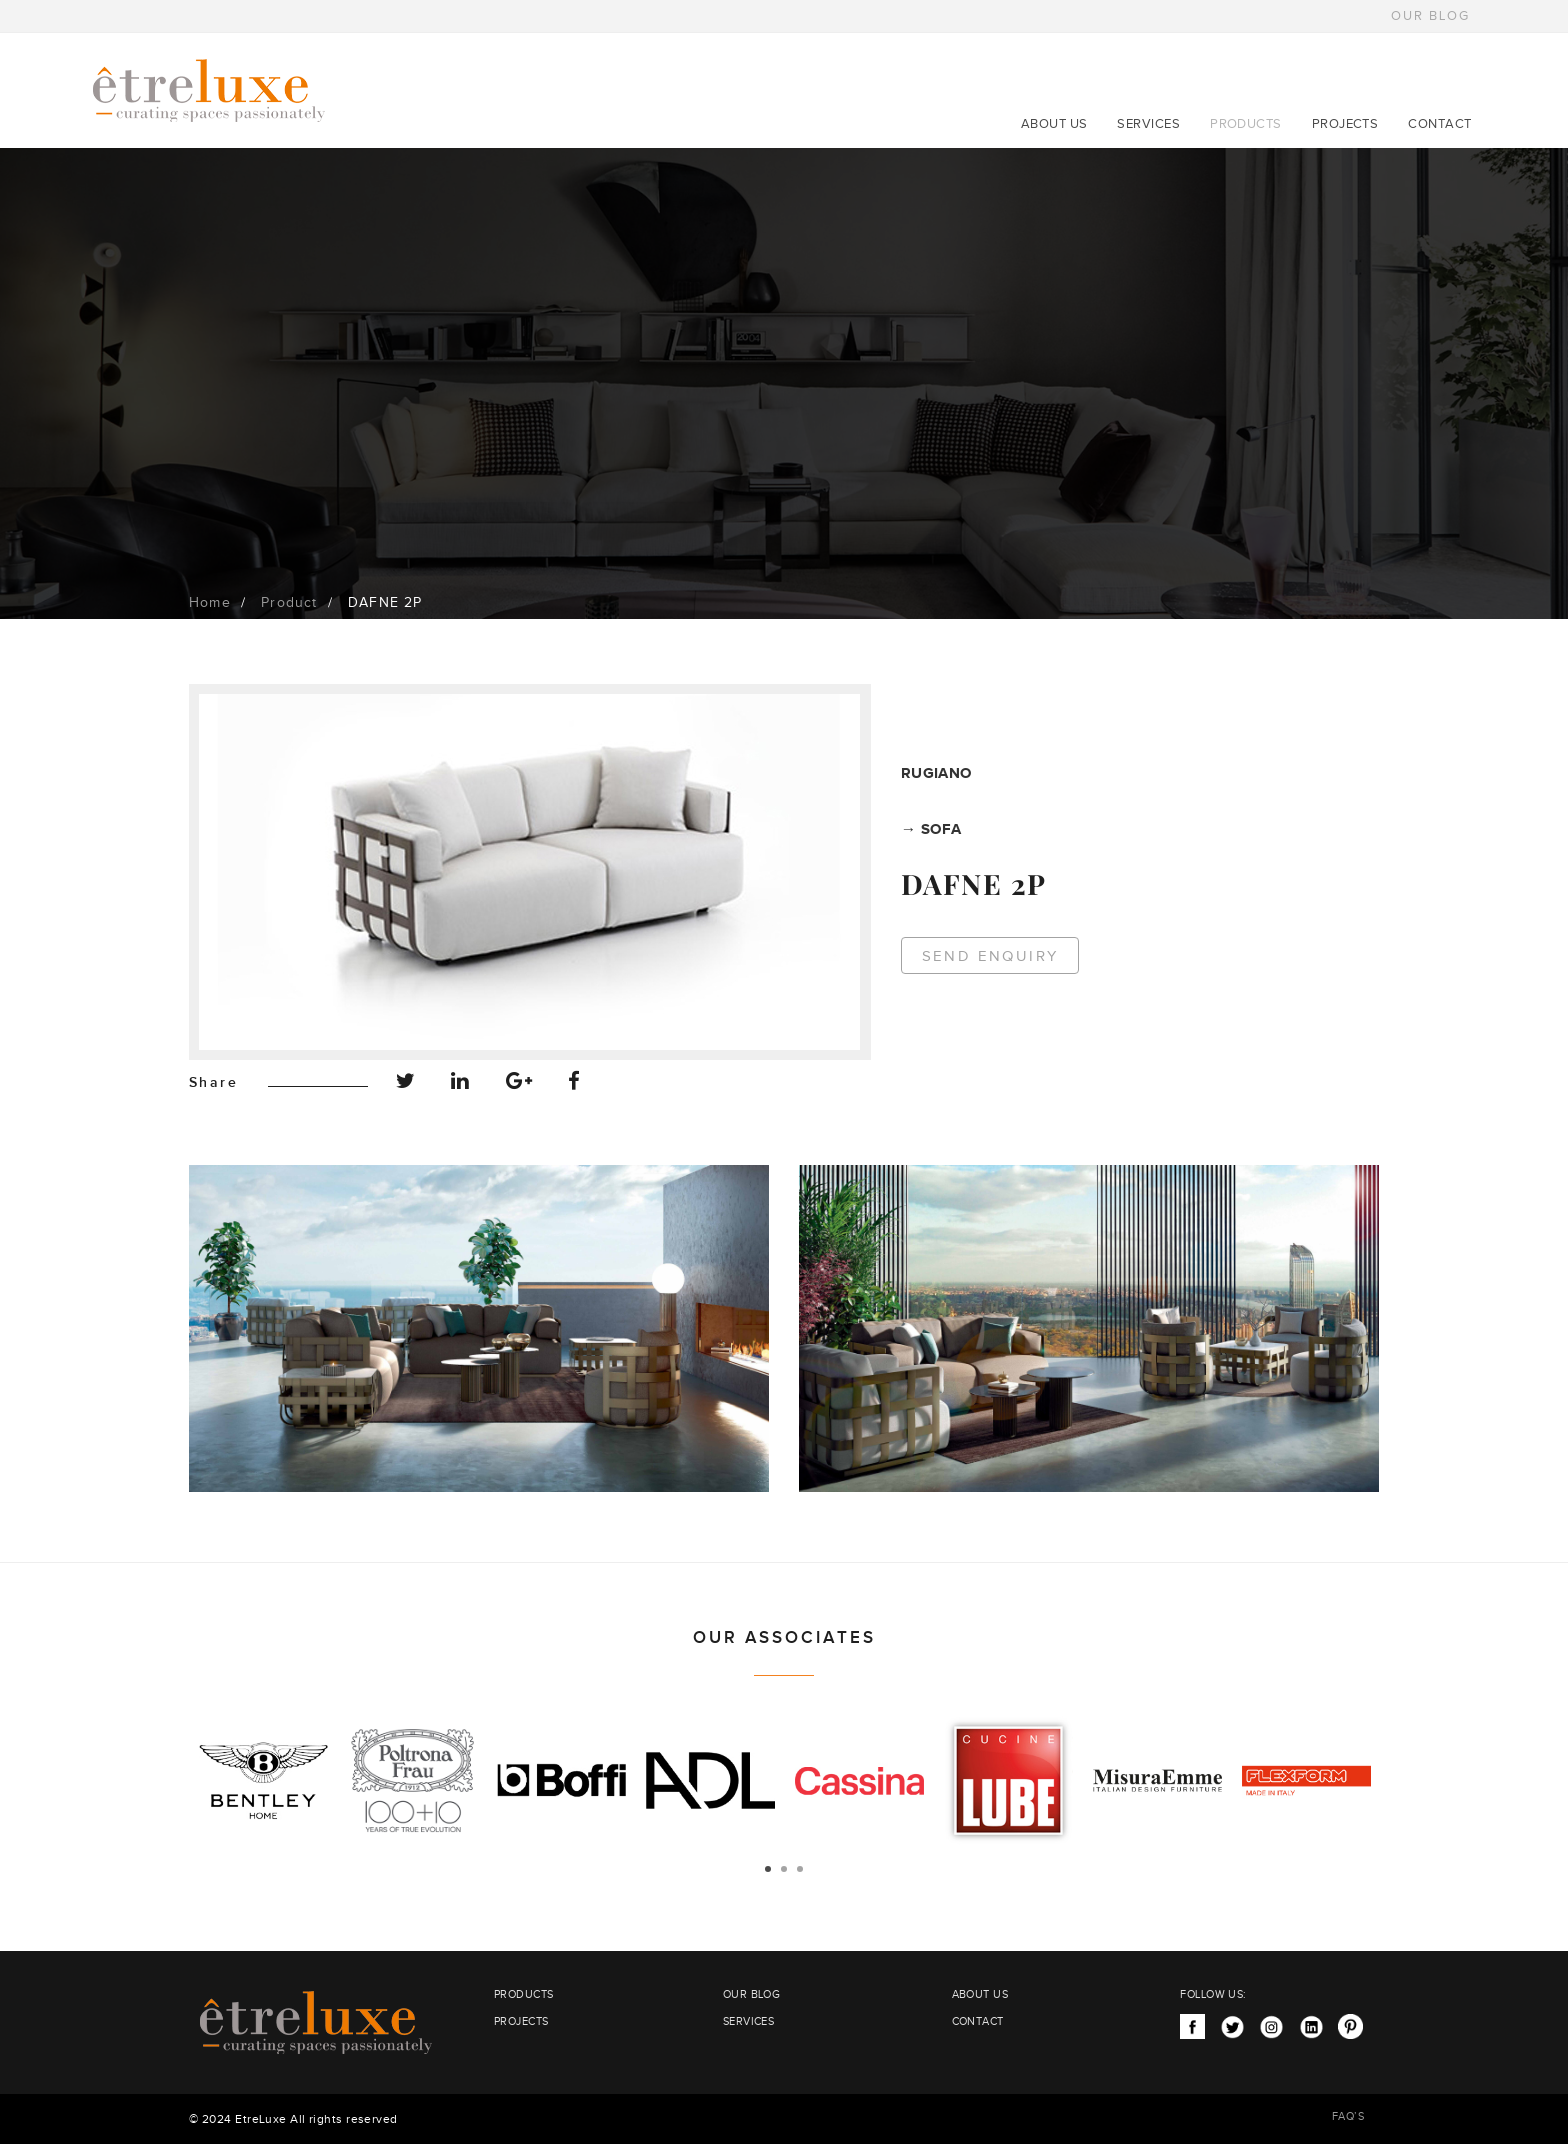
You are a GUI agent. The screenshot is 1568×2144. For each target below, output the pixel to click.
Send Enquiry (990, 956)
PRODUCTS (1246, 124)
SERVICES (1148, 124)
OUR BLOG (1430, 16)
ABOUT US (1054, 124)
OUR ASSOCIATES (784, 1638)
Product (289, 603)
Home (210, 603)
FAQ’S (1348, 2116)
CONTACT (1439, 124)
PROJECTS (1345, 124)
